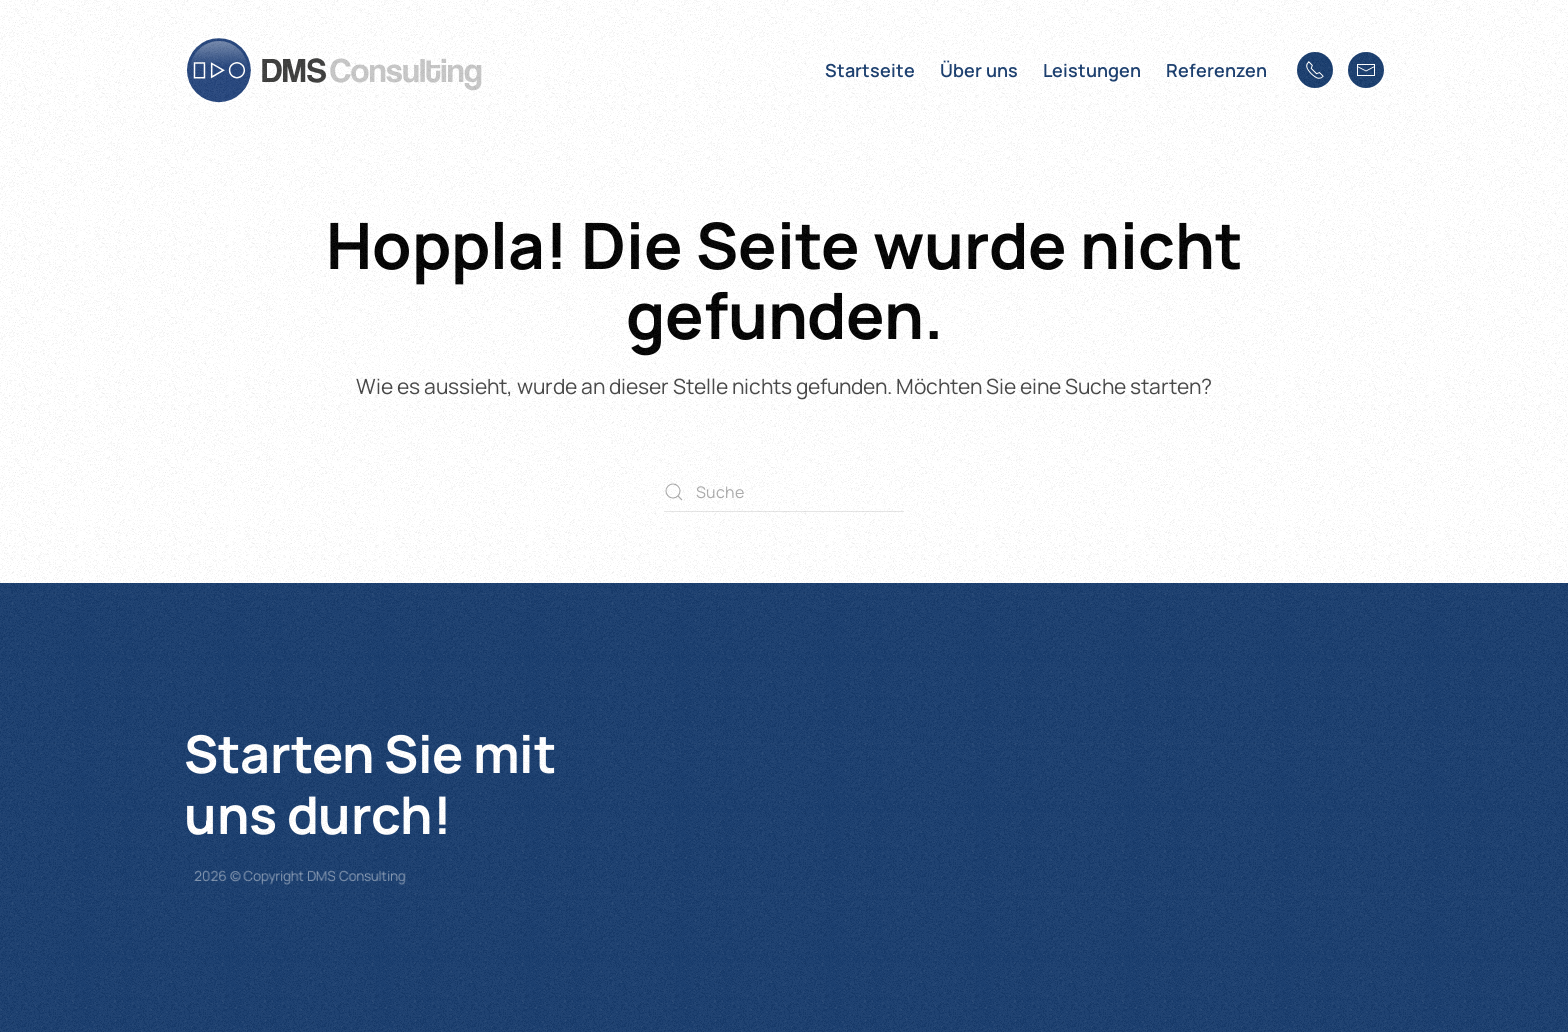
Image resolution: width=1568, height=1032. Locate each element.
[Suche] (784, 492)
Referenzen (1216, 70)
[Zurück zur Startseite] (334, 70)
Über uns (979, 70)
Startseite (870, 70)
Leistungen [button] (1092, 70)
